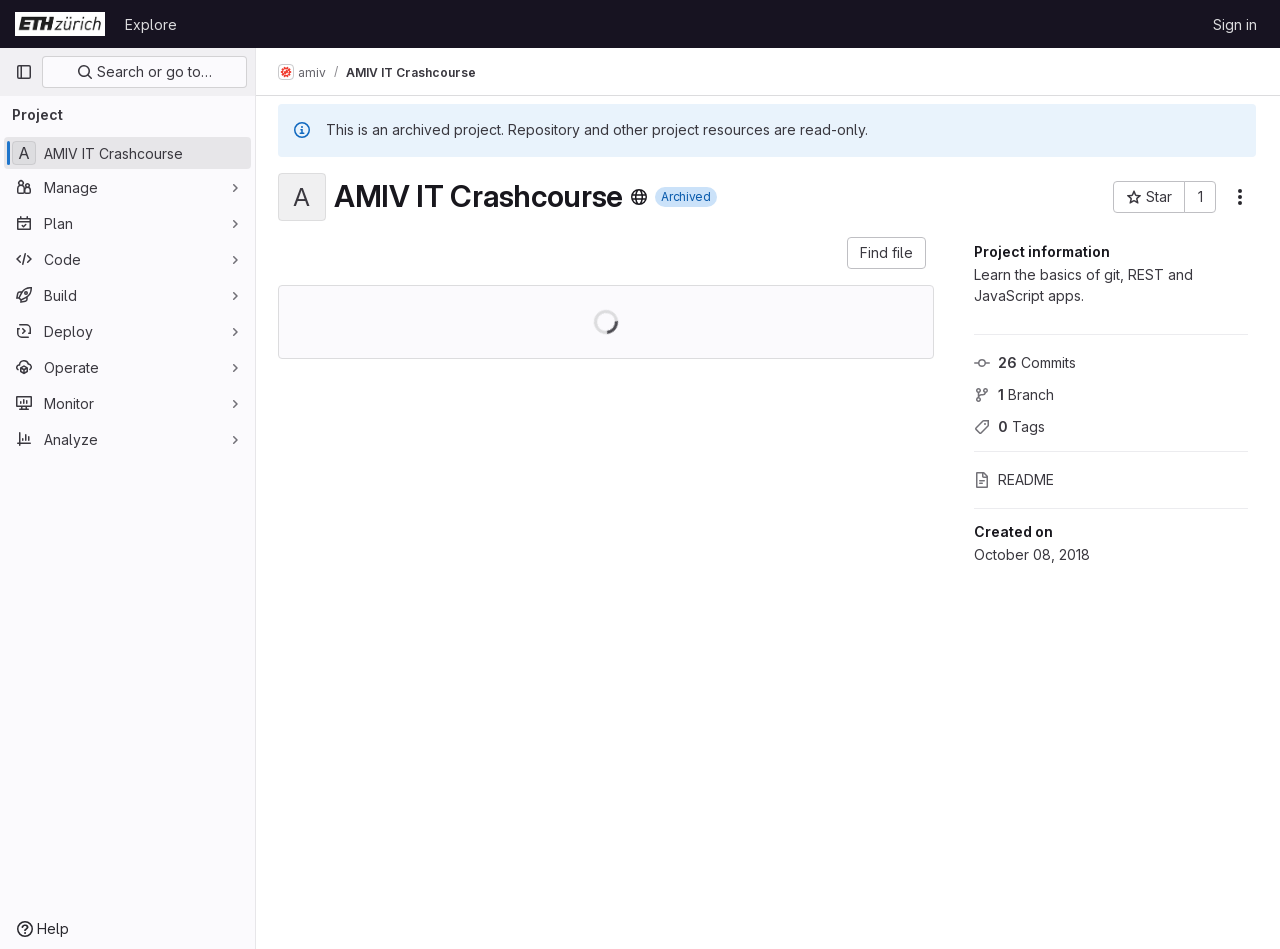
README (1014, 479)
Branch (1014, 394)
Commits (1025, 362)
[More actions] (1240, 197)
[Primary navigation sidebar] (24, 72)
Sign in (1235, 24)
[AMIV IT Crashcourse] (127, 153)
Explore (151, 24)
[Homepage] (60, 24)
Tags (1009, 426)
